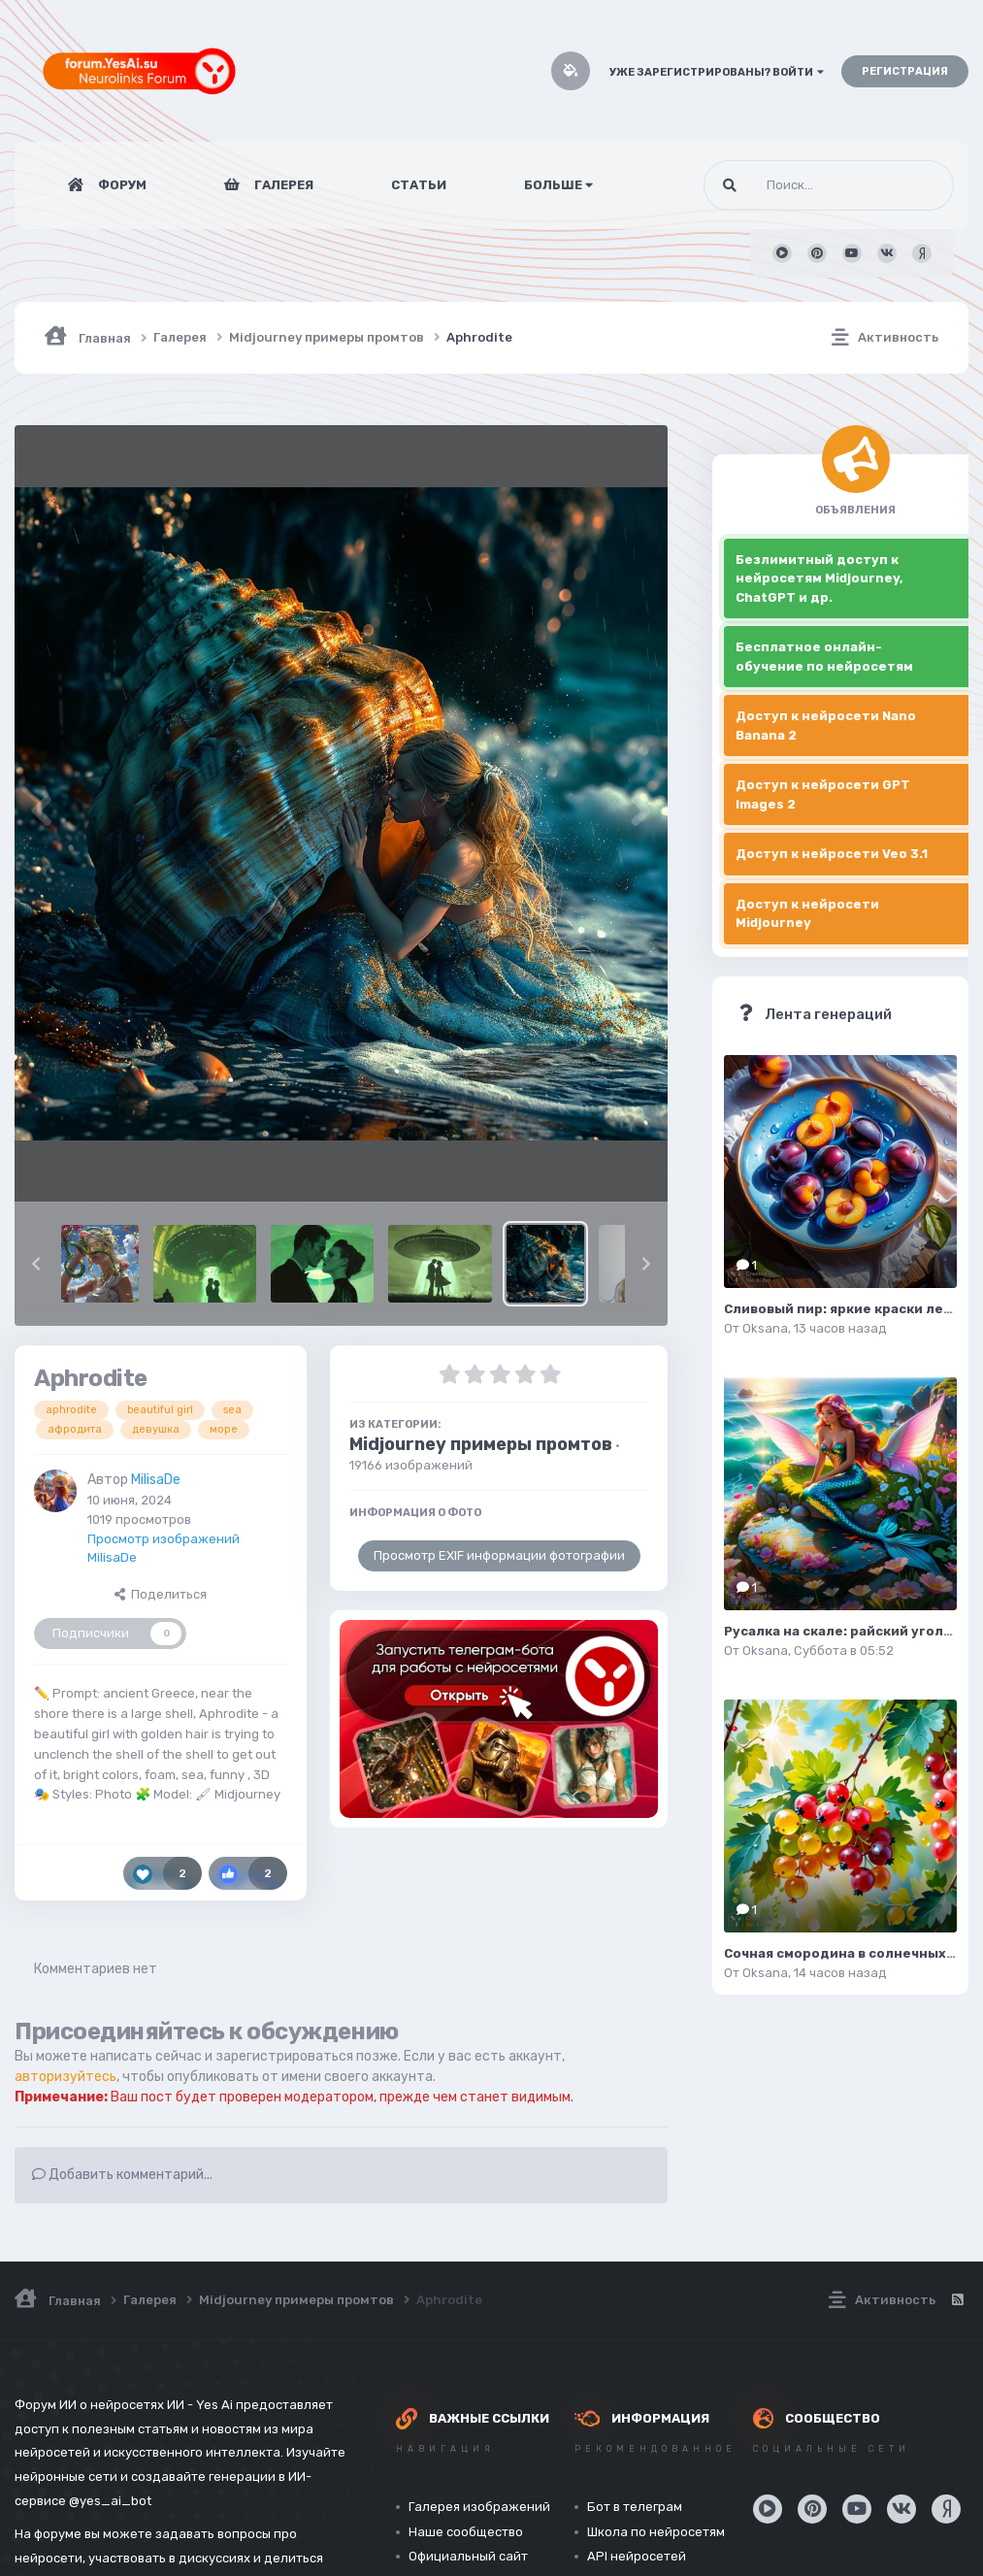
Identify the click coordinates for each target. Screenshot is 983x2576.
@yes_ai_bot (110, 2500)
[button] (36, 1263)
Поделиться (161, 1594)
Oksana (765, 1328)
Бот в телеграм (634, 2506)
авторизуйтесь (65, 2076)
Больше (558, 185)
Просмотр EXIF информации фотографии (499, 1555)
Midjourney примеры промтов (480, 1444)
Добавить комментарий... (122, 2174)
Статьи (418, 185)
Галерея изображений (479, 2506)
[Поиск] (792, 185)
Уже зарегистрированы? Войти (716, 72)
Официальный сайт (468, 2556)
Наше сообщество (466, 2532)
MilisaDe (155, 1479)
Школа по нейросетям (656, 2532)
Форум (121, 185)
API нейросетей (636, 2556)
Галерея (282, 185)
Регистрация (905, 71)
